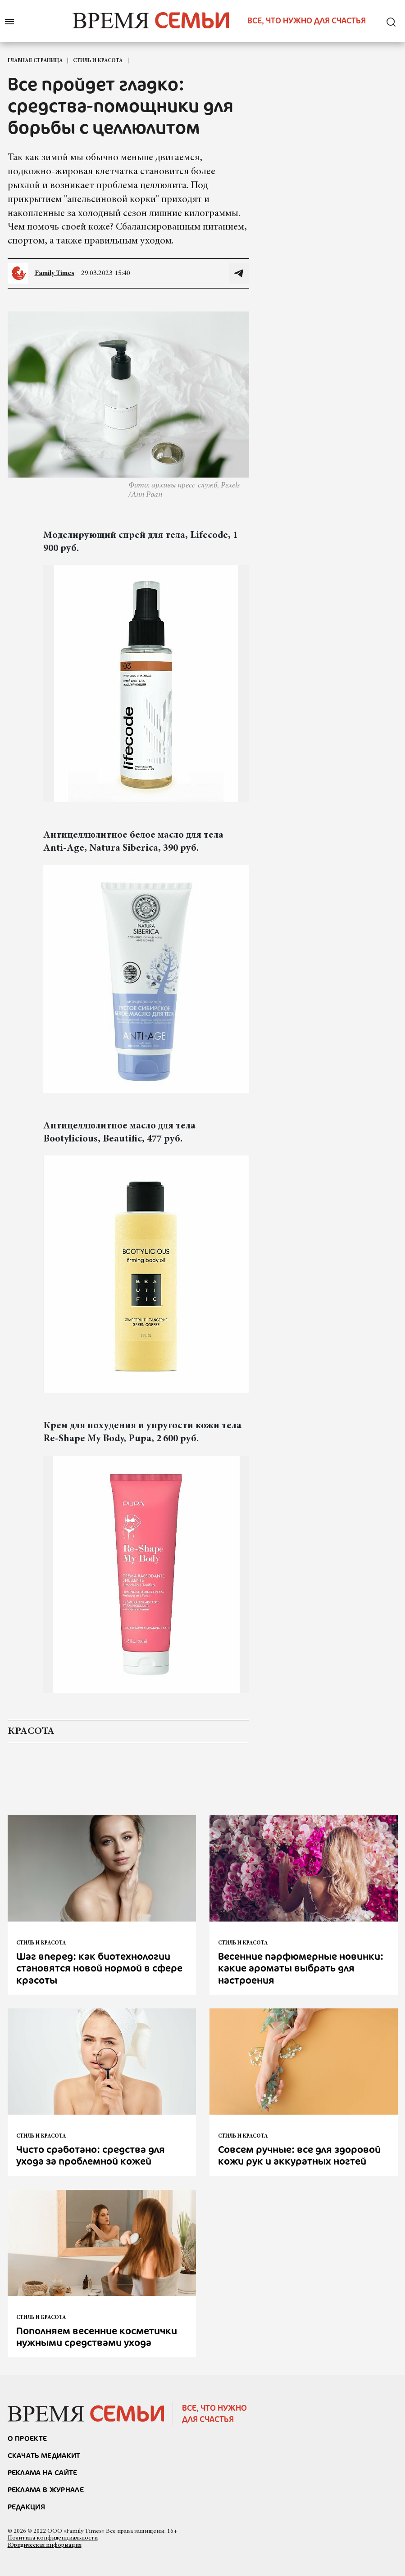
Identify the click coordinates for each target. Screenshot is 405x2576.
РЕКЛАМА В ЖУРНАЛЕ (46, 2490)
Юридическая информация (45, 2545)
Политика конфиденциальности (53, 2538)
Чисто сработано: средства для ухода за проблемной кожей (90, 2155)
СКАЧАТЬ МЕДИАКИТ (44, 2455)
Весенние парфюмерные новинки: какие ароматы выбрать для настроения (300, 1968)
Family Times (54, 273)
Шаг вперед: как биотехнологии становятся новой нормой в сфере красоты (99, 1968)
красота (31, 1732)
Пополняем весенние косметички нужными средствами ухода (96, 2336)
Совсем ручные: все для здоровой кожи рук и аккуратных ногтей (299, 2155)
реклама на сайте (42, 2472)
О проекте (27, 2438)
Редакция (27, 2507)
